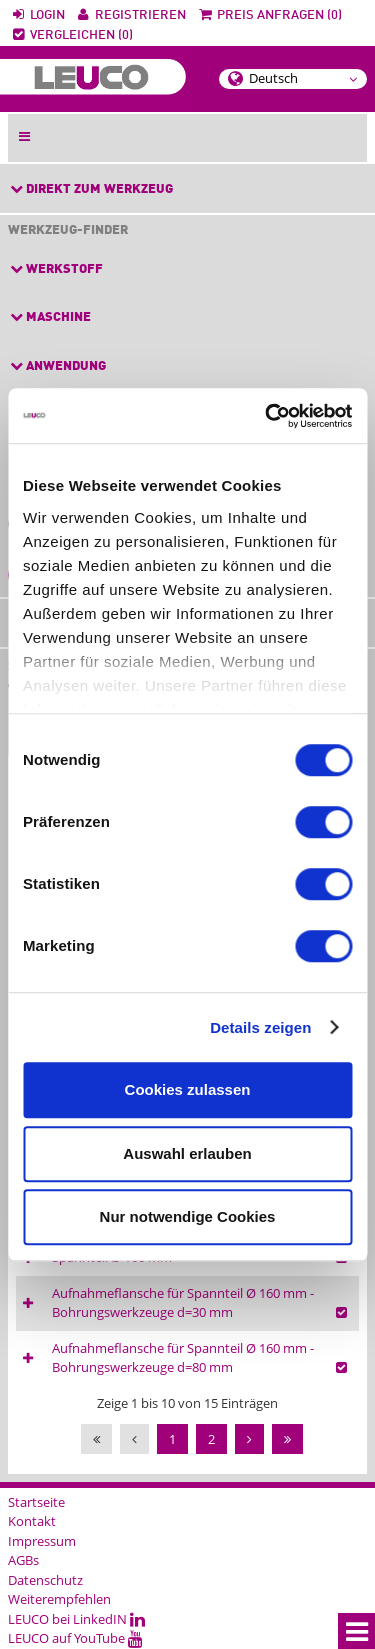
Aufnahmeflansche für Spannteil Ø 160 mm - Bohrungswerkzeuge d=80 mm (183, 1358)
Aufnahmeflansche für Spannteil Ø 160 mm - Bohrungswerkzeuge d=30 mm (183, 1303)
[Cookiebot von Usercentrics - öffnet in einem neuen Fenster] (267, 416)
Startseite (36, 1502)
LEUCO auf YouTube (75, 1638)
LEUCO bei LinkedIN (76, 1619)
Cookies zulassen (188, 1089)
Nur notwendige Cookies (188, 1216)
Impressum (42, 1541)
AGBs (23, 1560)
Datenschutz (45, 1580)
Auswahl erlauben (187, 1153)
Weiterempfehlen (59, 1599)
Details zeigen (260, 1027)
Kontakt (32, 1521)
